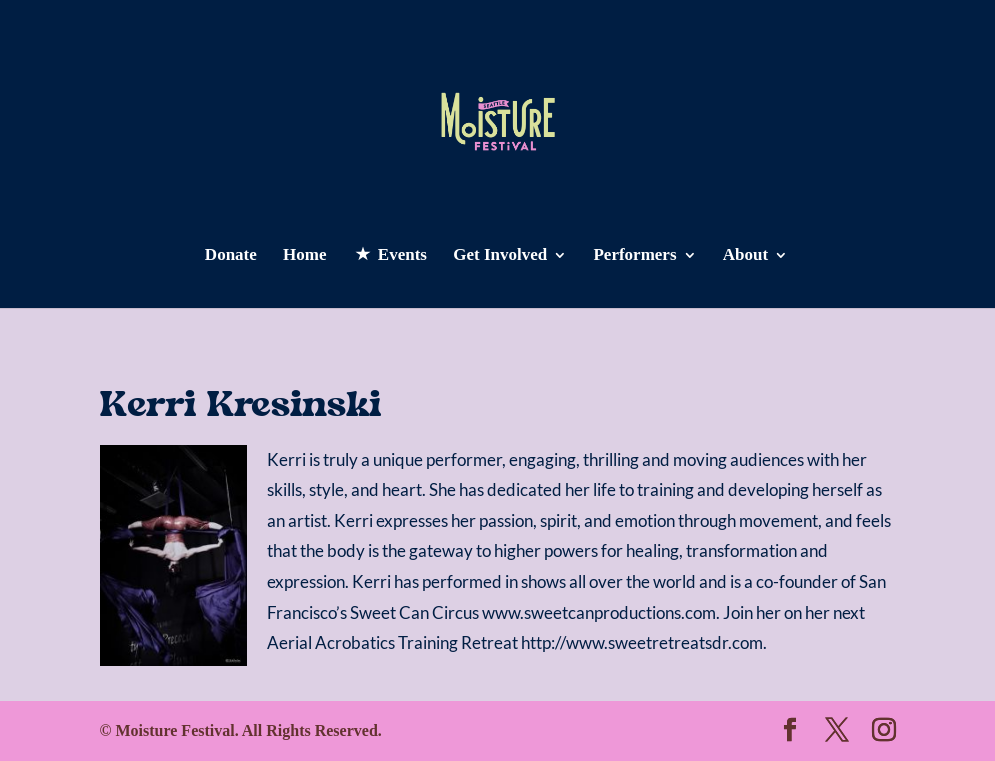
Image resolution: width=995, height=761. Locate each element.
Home (304, 256)
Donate (231, 256)
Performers (634, 256)
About (745, 256)
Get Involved (500, 256)
